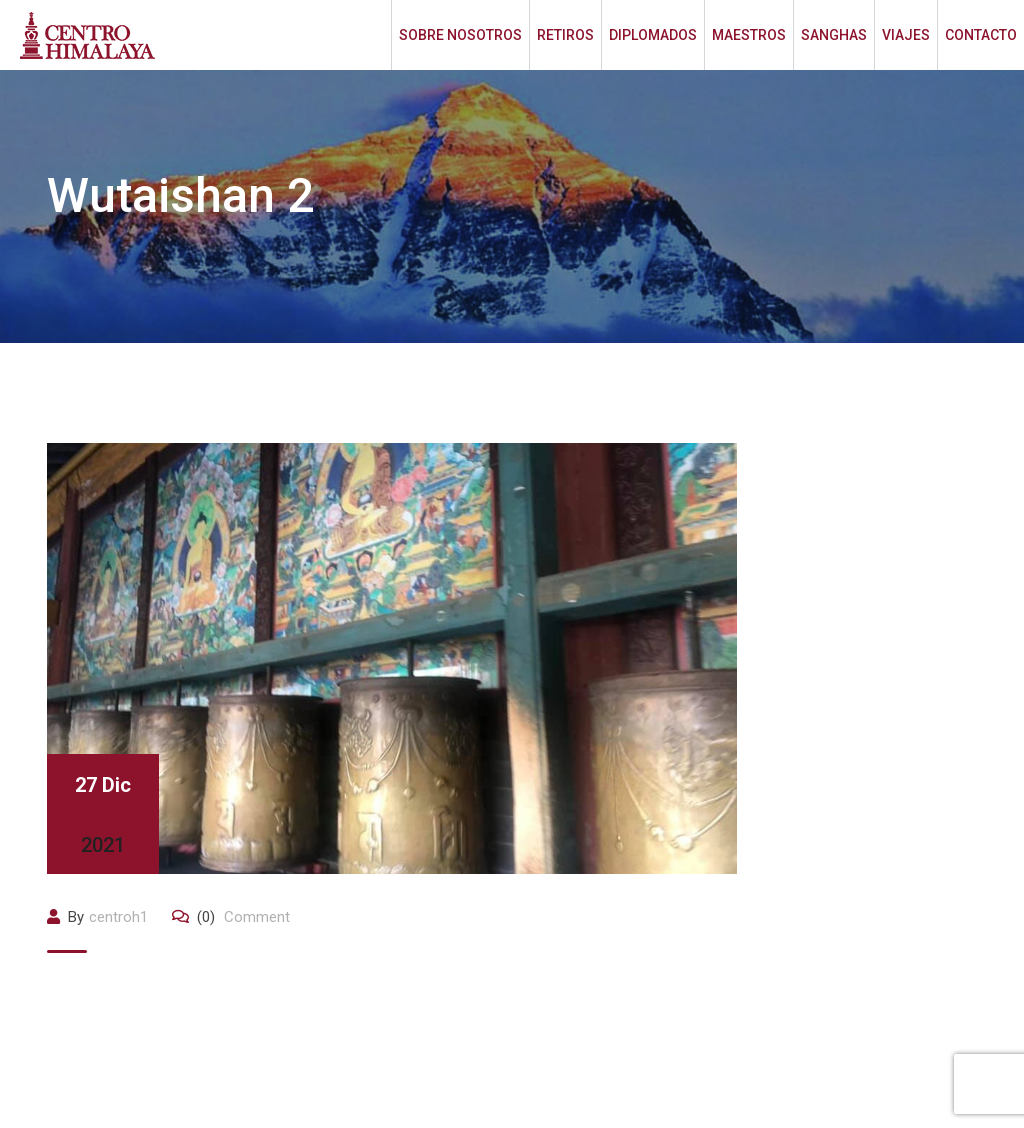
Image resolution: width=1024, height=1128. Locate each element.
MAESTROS (749, 35)
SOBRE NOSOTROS (460, 35)
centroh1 (118, 917)
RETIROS (565, 35)
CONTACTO (981, 35)
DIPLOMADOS (653, 35)
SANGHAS (834, 35)
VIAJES (906, 35)
